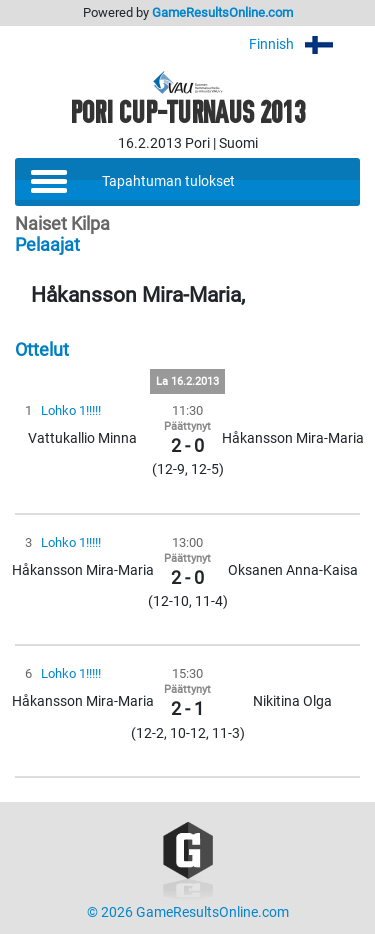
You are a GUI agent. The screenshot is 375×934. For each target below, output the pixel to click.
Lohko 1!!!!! (71, 410)
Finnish (304, 44)
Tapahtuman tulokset (168, 181)
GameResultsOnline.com (222, 12)
